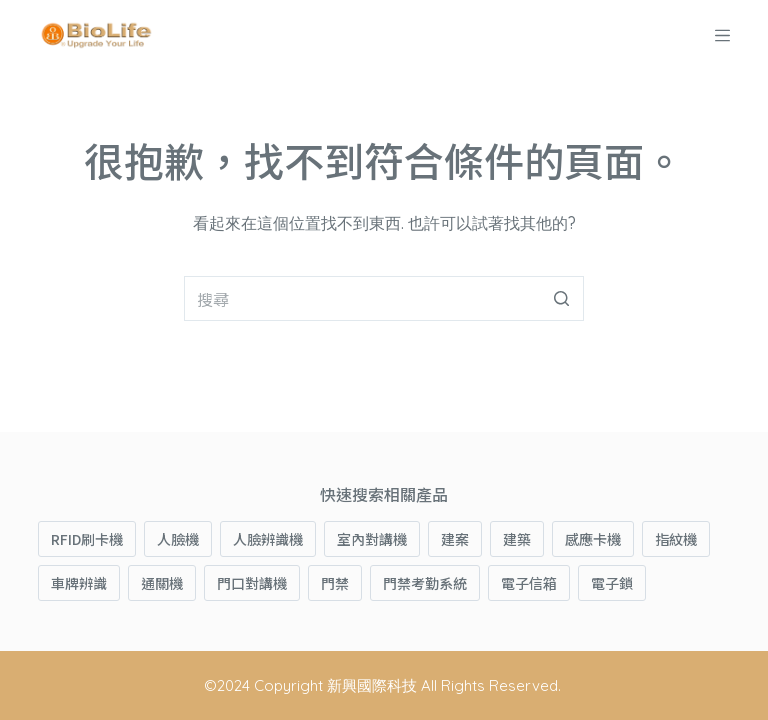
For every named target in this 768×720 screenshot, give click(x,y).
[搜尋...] (384, 298)
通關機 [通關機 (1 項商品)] (162, 583)
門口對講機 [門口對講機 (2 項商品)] (252, 583)
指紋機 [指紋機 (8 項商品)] (676, 539)
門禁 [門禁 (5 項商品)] (335, 583)
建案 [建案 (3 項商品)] (455, 539)
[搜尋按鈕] (561, 298)
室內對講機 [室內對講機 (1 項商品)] (372, 539)
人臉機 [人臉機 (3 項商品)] (178, 539)
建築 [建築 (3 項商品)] (517, 539)
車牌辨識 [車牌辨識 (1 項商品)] (79, 583)
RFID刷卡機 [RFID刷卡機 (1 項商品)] (87, 539)
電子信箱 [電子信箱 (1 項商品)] (529, 583)
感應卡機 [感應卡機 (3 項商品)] (593, 539)
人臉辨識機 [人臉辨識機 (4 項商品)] (268, 539)
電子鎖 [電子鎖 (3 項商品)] (612, 583)
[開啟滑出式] (722, 35)
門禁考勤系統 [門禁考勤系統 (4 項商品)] (425, 583)
